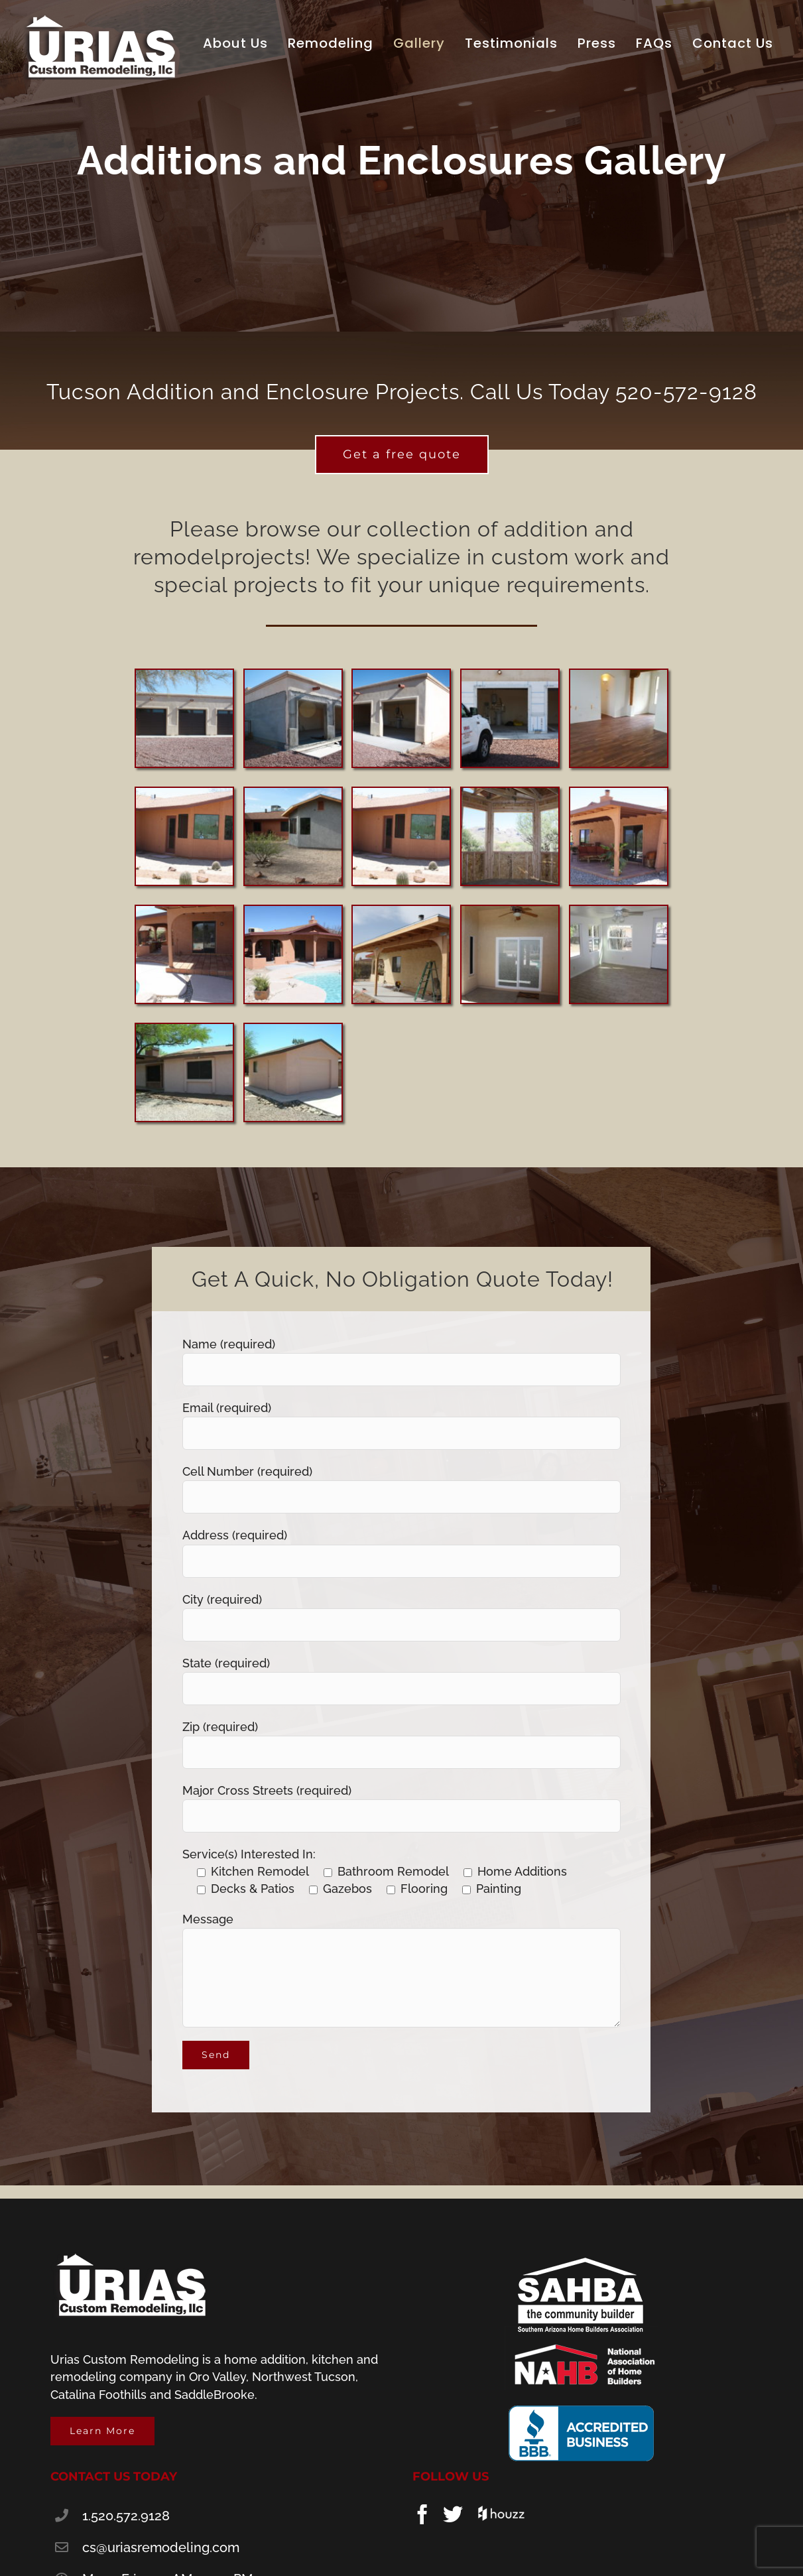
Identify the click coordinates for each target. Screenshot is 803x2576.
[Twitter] (453, 2514)
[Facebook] (422, 2514)
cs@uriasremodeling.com (160, 2547)
